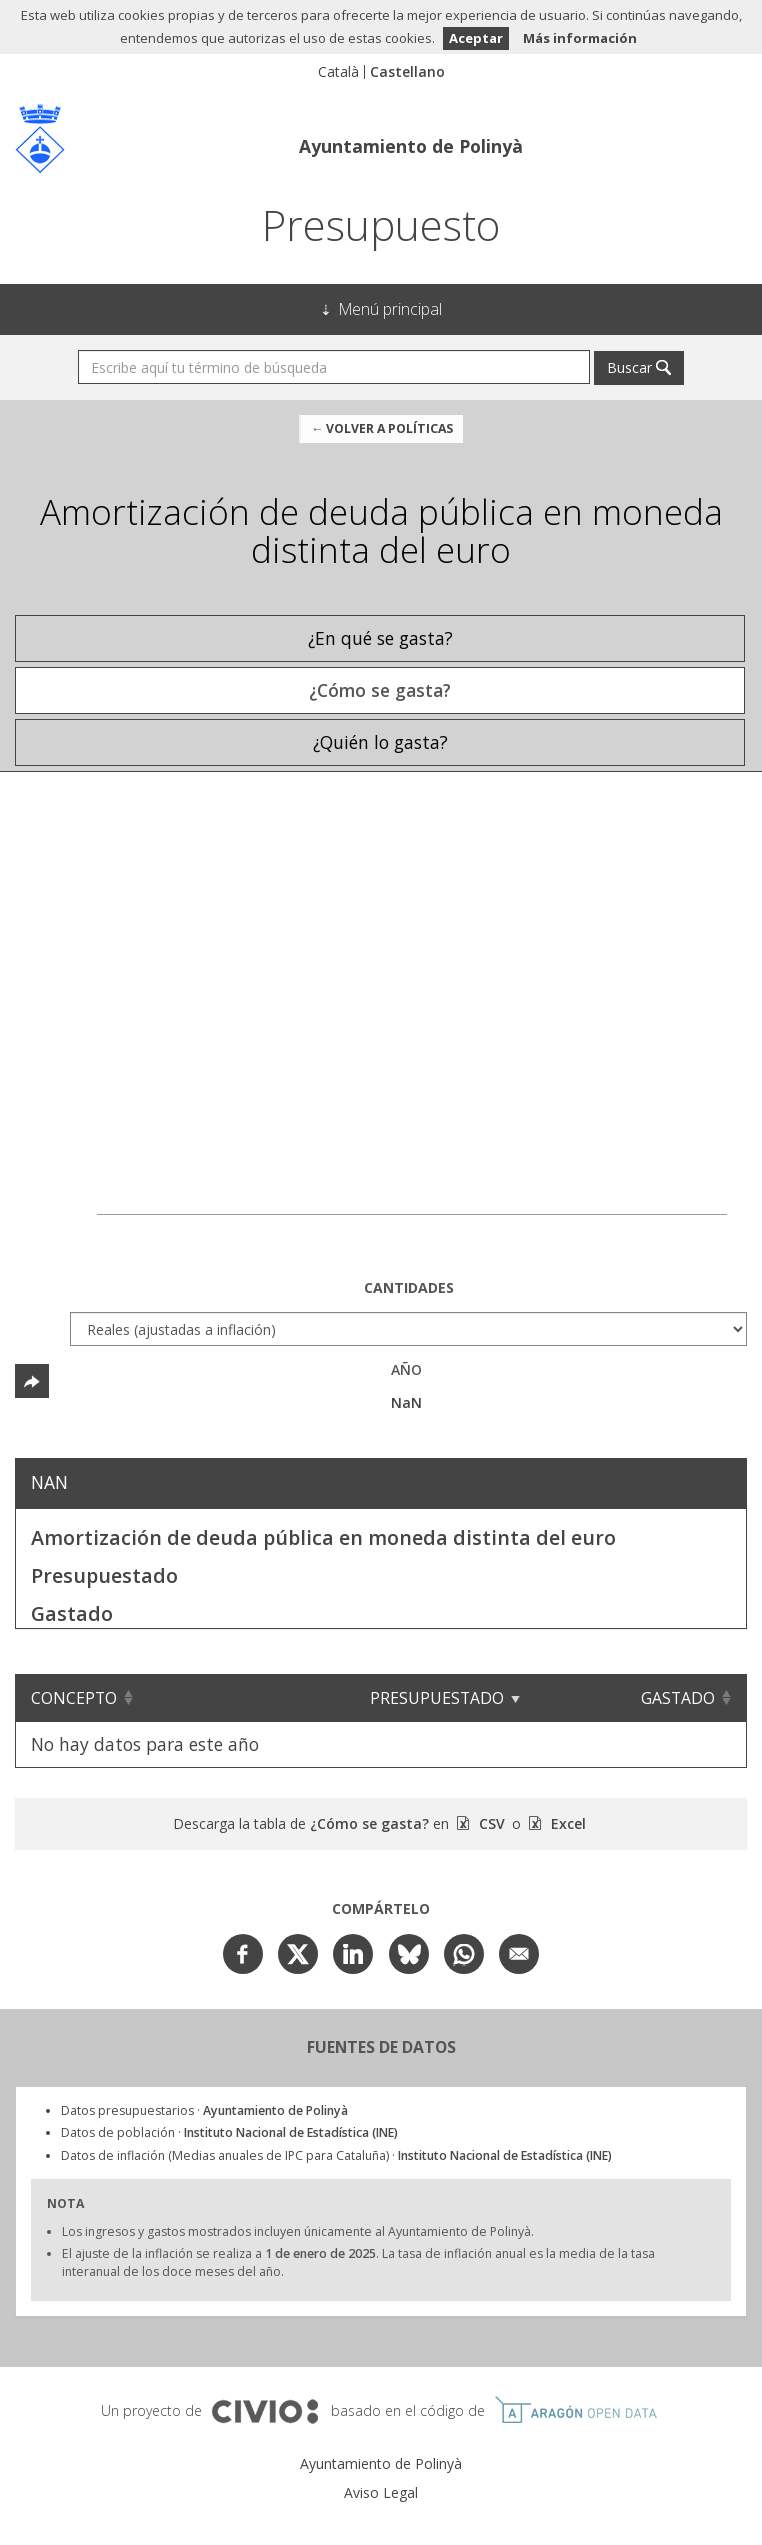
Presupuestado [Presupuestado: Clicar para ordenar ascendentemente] (451, 1698)
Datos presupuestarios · (204, 2110)
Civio (264, 2412)
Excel (566, 1823)
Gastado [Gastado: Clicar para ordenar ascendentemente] (678, 1698)
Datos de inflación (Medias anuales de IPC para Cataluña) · (336, 2155)
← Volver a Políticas (382, 428)
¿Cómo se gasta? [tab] (380, 690)
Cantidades (409, 1287)
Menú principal (390, 309)
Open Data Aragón (575, 2410)
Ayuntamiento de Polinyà (411, 146)
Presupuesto (381, 224)
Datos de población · (229, 2132)
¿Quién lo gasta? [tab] (380, 742)
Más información (580, 38)
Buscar (629, 367)
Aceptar (476, 38)
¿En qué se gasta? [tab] (380, 638)
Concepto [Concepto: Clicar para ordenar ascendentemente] (74, 1698)
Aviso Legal (381, 2492)
